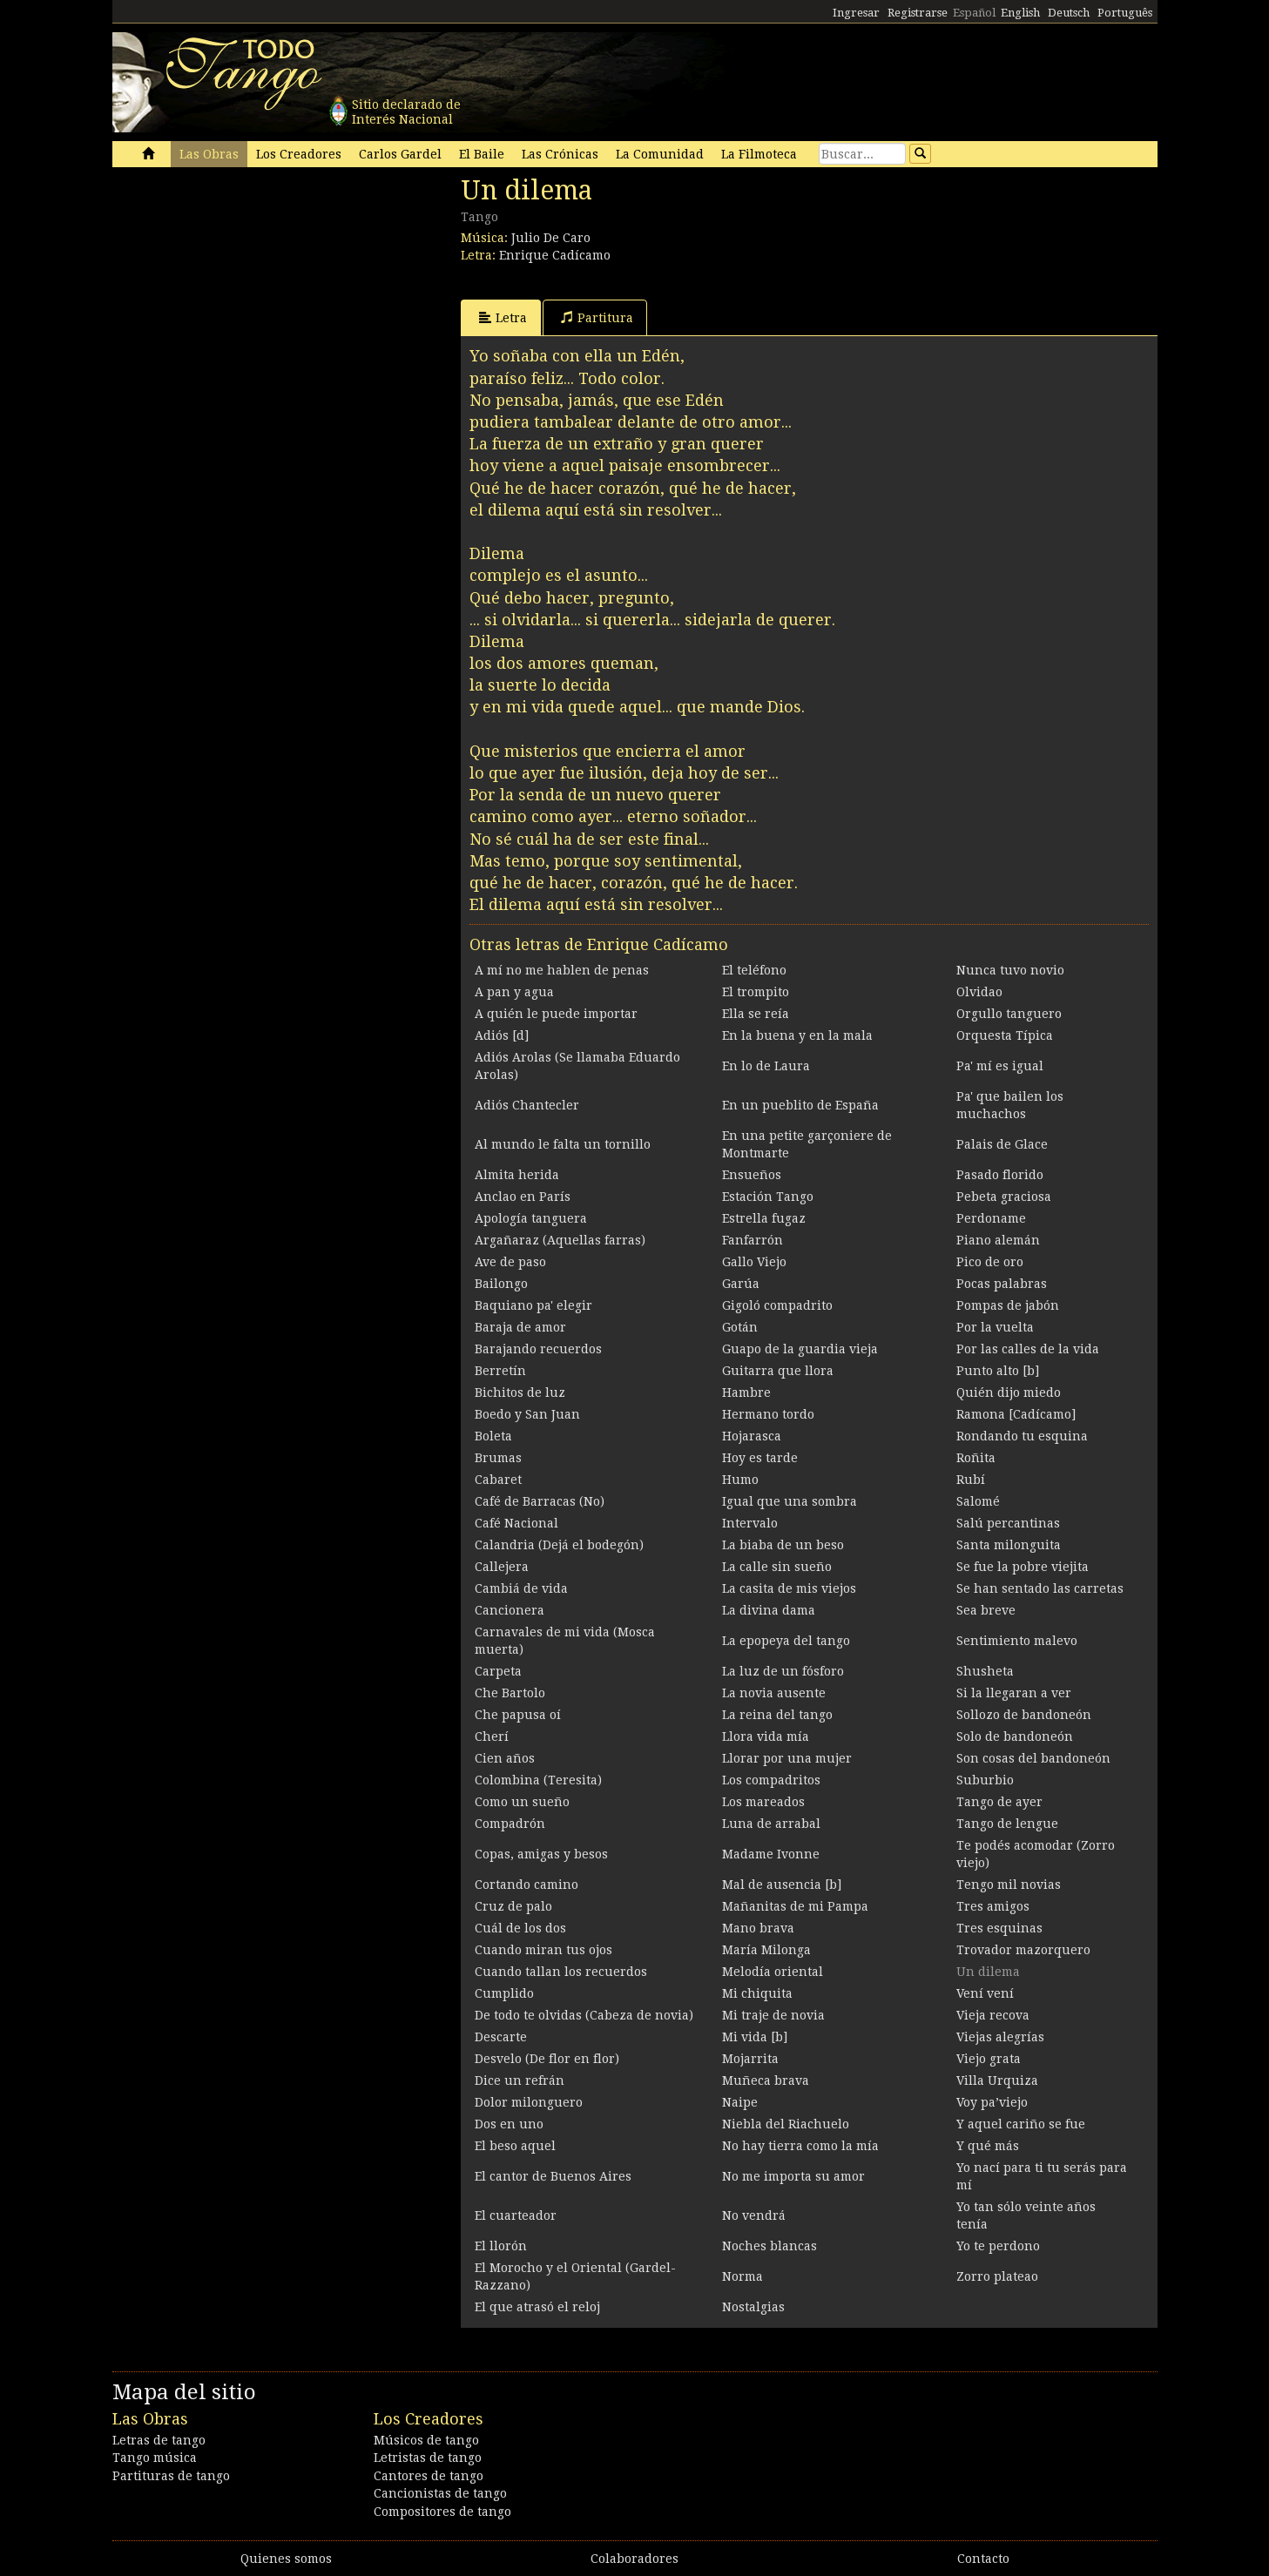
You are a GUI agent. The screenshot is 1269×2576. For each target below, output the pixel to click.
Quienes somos (286, 2559)
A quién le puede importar (556, 1014)
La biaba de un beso (783, 1545)
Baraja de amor (520, 1327)
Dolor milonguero (529, 2102)
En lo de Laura (766, 1066)
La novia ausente (774, 1693)
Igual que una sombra (789, 1501)
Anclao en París (522, 1197)
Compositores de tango (442, 2512)
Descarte (501, 2037)
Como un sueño (522, 1802)
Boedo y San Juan (527, 1414)
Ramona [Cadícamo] (1016, 1414)
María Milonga (766, 1950)
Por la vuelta (995, 1327)
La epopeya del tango (786, 1641)
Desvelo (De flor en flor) (547, 2059)
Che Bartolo (510, 1693)
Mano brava (758, 1928)
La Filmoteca (759, 154)
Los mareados (763, 1802)
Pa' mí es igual (999, 1066)
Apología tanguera (531, 1218)
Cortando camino (526, 1885)
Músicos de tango (426, 2440)
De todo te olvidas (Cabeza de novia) (584, 2015)
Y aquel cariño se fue (1020, 2124)
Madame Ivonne (771, 1854)
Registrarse (918, 12)
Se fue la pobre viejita (1022, 1567)
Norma (742, 2276)
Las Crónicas (560, 154)
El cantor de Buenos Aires (553, 2176)
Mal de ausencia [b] (781, 1885)
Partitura (597, 317)
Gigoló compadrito (777, 1305)
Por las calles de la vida (1027, 1349)
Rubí (970, 1480)
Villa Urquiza (997, 2080)
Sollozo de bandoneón (1023, 1715)
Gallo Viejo (754, 1262)
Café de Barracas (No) (539, 1501)
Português (1124, 12)
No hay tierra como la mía (800, 2146)
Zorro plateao (997, 2276)
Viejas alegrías (1000, 2037)
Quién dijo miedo (1008, 1392)
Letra (503, 317)
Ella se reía (755, 1014)
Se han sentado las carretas (1040, 1588)
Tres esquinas (999, 1928)
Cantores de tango (428, 2476)
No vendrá (754, 2215)
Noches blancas (769, 2246)
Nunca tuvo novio (1010, 970)
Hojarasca (751, 1436)
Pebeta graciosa (1003, 1197)
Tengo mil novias (1008, 1885)
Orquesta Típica (1004, 1035)
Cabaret (498, 1480)
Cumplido (504, 1993)
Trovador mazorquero (1023, 1950)
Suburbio (985, 1780)
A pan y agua (514, 992)
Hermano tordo (768, 1414)
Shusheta (985, 1671)
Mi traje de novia (773, 2015)
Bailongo (501, 1284)
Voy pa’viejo (992, 2102)
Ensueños (751, 1175)
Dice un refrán (519, 2080)
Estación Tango (767, 1197)
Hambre (746, 1392)
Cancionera (509, 1610)
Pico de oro (989, 1262)
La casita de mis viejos (789, 1588)
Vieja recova (992, 2015)
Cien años (505, 1758)
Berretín (500, 1371)
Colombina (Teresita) (538, 1780)
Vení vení (985, 1993)
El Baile (481, 154)
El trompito (755, 992)
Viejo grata (988, 2059)
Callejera (502, 1567)
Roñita (976, 1458)
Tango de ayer (999, 1802)
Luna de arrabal (771, 1824)
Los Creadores (298, 154)
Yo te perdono (998, 2246)
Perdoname (991, 1218)
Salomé (978, 1501)
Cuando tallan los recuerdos (561, 1972)
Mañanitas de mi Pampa (795, 1906)
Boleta (493, 1436)
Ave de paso (510, 1262)
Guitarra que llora (778, 1371)
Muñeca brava (765, 2080)
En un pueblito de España (800, 1105)
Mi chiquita (757, 1993)
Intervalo (750, 1523)
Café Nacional (516, 1523)
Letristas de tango (428, 2458)
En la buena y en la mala (797, 1035)
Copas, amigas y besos (541, 1854)
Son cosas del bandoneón (1033, 1758)
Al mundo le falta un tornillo (563, 1144)
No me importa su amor (793, 2176)
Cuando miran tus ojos (543, 1950)
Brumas (498, 1458)
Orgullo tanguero (1009, 1014)
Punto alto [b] (997, 1371)
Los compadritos (771, 1780)
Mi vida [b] (754, 2037)
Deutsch (1069, 12)
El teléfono (754, 970)
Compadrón (510, 1824)
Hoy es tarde (760, 1458)
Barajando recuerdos (538, 1349)
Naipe (740, 2102)
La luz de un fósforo (783, 1671)
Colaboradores (634, 2559)
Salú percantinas (1008, 1523)
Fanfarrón (752, 1240)
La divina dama (768, 1610)
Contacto (983, 2559)
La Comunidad (660, 154)
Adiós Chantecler (527, 1105)
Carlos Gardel (400, 154)
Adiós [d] (502, 1035)
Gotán (740, 1327)
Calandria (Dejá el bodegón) (559, 1545)
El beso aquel (515, 2146)
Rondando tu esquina (1022, 1436)
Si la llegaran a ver (1013, 1693)
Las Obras (209, 154)
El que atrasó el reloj (537, 2307)
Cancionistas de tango (440, 2493)
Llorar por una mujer (787, 1758)
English (1020, 12)
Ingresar (856, 12)
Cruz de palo (513, 1906)
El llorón (501, 2246)
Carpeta (498, 1671)
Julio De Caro (551, 238)
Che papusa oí (518, 1715)
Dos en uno (509, 2124)
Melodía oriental (772, 1972)
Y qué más (987, 2146)
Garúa (740, 1284)
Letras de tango (159, 2440)
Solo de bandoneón (1014, 1736)
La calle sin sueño (777, 1567)
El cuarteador (516, 2215)
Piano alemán (998, 1240)
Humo (740, 1480)
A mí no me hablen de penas (562, 970)
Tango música (154, 2458)
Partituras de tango (171, 2476)
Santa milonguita (1008, 1545)
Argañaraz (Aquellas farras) (560, 1240)
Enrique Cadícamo (555, 255)
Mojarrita (750, 2059)
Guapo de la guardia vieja (800, 1349)
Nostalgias (753, 2307)
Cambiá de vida (521, 1588)
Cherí (492, 1736)
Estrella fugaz (764, 1218)
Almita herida (517, 1175)
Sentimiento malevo (1016, 1641)
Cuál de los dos (520, 1928)
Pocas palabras (1001, 1284)
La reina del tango (777, 1715)
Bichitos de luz (520, 1392)
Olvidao (979, 992)
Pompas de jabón (1007, 1305)
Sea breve (986, 1610)
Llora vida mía (765, 1736)
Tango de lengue (1007, 1824)
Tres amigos (992, 1906)
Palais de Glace (1002, 1144)
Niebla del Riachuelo (785, 2124)
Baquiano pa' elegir (533, 1305)
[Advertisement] (243, 294)
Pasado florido (999, 1175)
